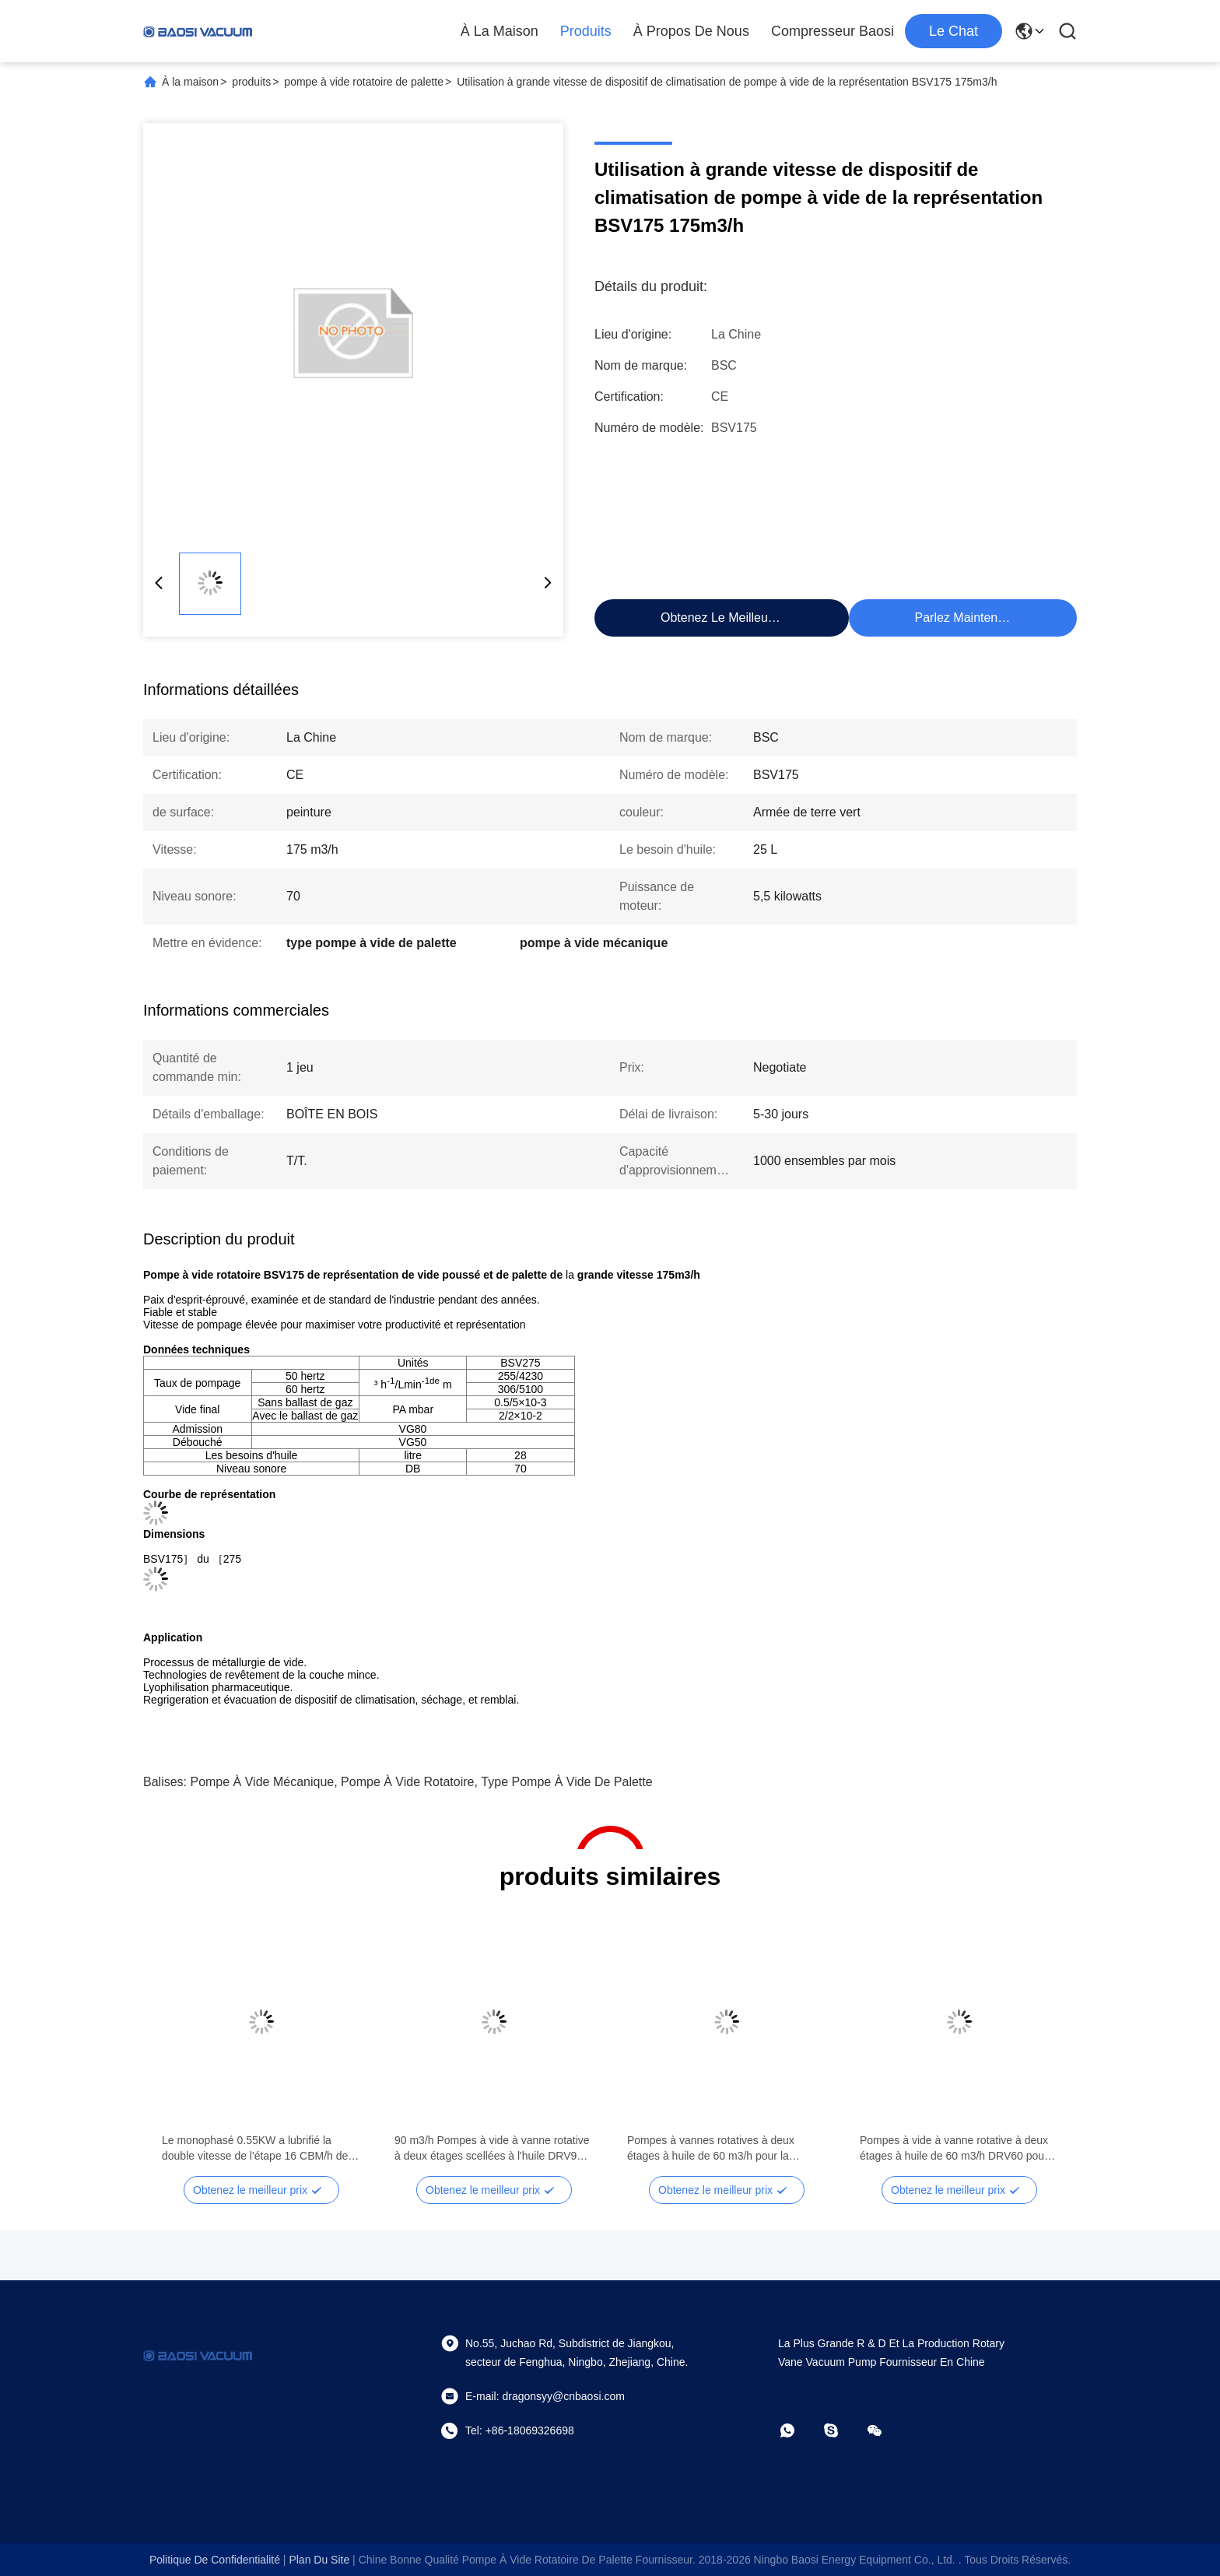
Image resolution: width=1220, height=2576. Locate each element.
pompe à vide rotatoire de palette (363, 81)
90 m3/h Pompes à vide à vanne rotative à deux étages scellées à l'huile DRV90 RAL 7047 (492, 2149)
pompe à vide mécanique (262, 1781)
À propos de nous (691, 31)
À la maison (499, 31)
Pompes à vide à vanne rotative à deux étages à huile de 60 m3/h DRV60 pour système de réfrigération (954, 2149)
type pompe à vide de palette (566, 1781)
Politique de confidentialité (214, 2559)
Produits (586, 31)
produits (251, 81)
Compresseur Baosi (832, 31)
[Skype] (842, 2430)
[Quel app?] (798, 2430)
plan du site (319, 2559)
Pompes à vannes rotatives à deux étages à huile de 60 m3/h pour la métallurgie (710, 2149)
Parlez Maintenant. (966, 617)
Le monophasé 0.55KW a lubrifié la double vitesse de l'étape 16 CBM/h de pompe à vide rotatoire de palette (255, 2149)
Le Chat (953, 31)
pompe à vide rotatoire (407, 1781)
